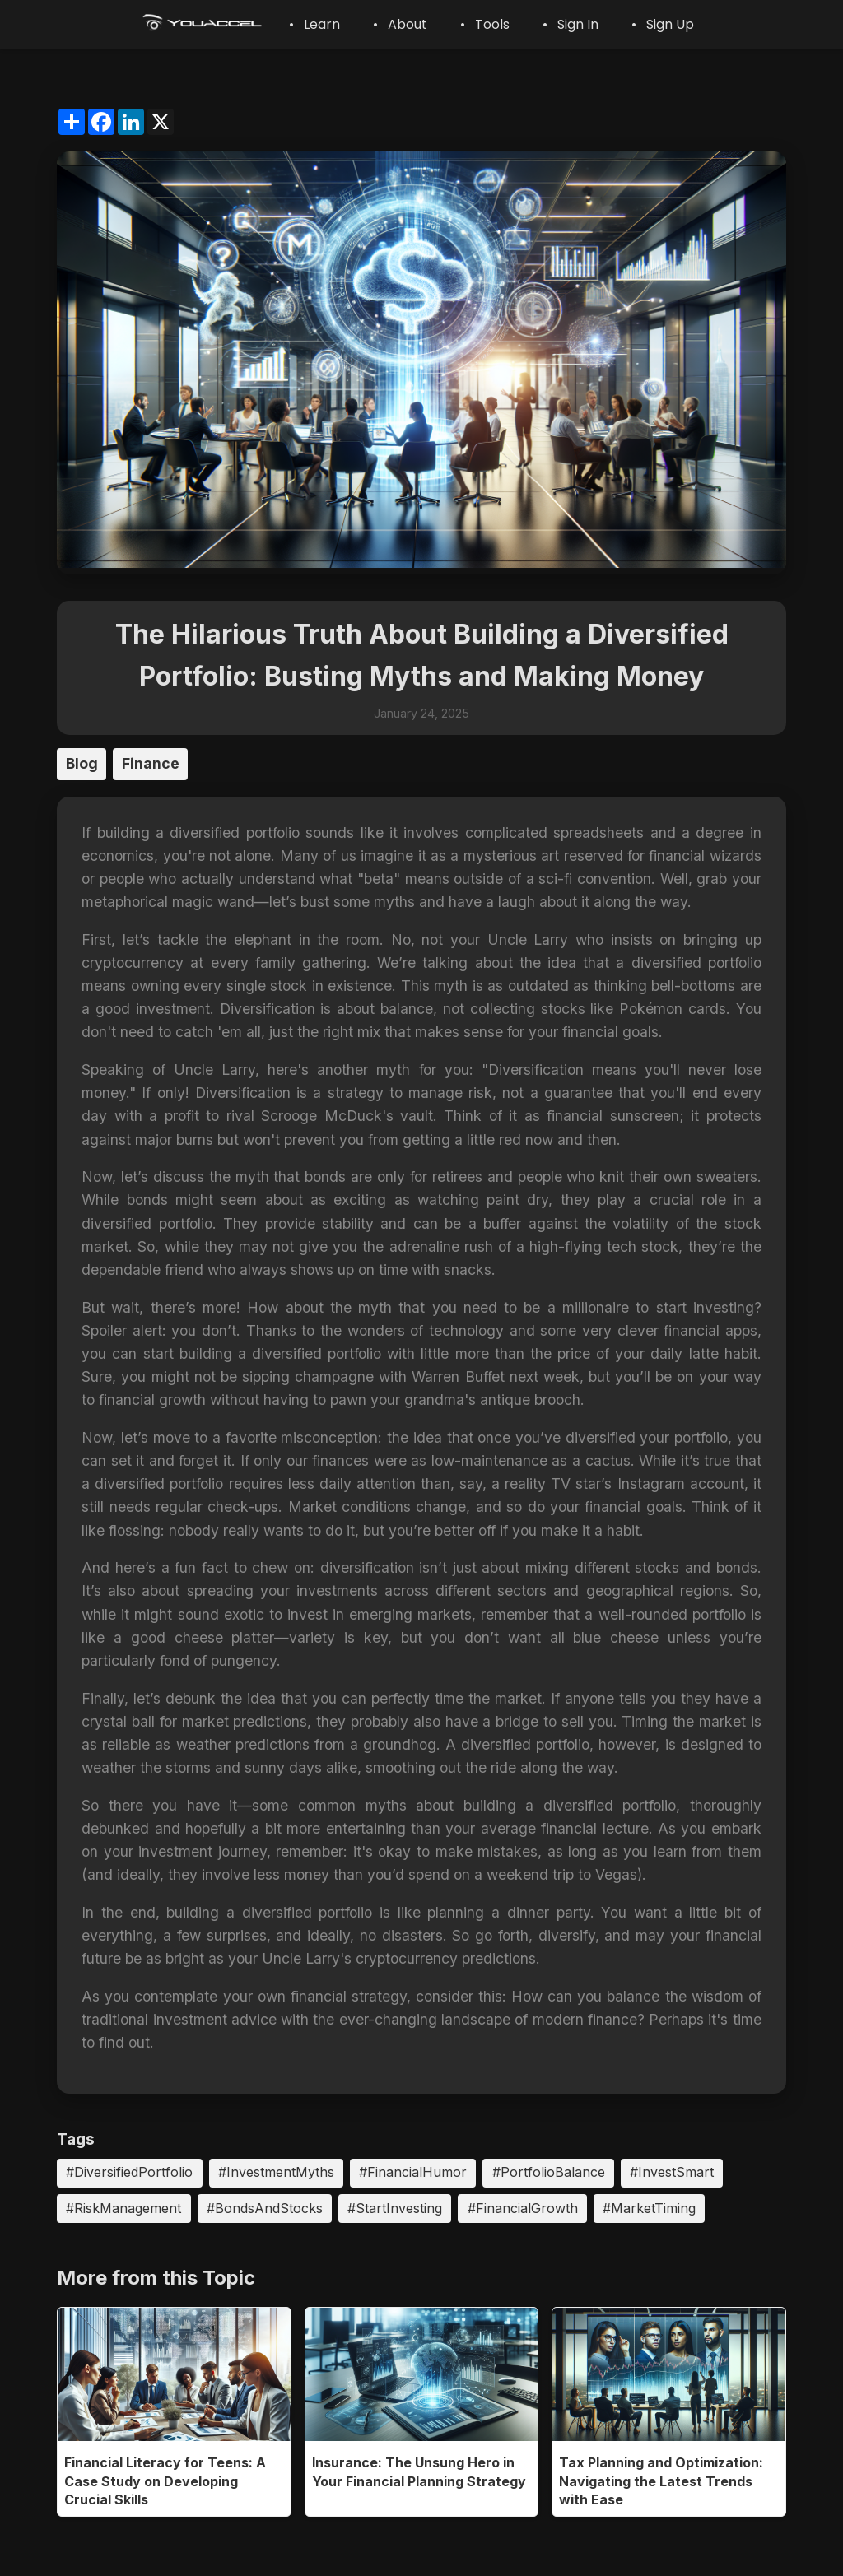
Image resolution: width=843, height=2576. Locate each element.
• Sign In (570, 24)
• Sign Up (662, 24)
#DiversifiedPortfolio (129, 2172)
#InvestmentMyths (276, 2172)
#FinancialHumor (413, 2172)
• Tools (485, 24)
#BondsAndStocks (265, 2208)
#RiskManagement (123, 2208)
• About (400, 24)
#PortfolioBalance (548, 2172)
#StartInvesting (394, 2208)
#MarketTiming (649, 2208)
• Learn (314, 24)
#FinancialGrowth (523, 2208)
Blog (82, 763)
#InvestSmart (672, 2172)
